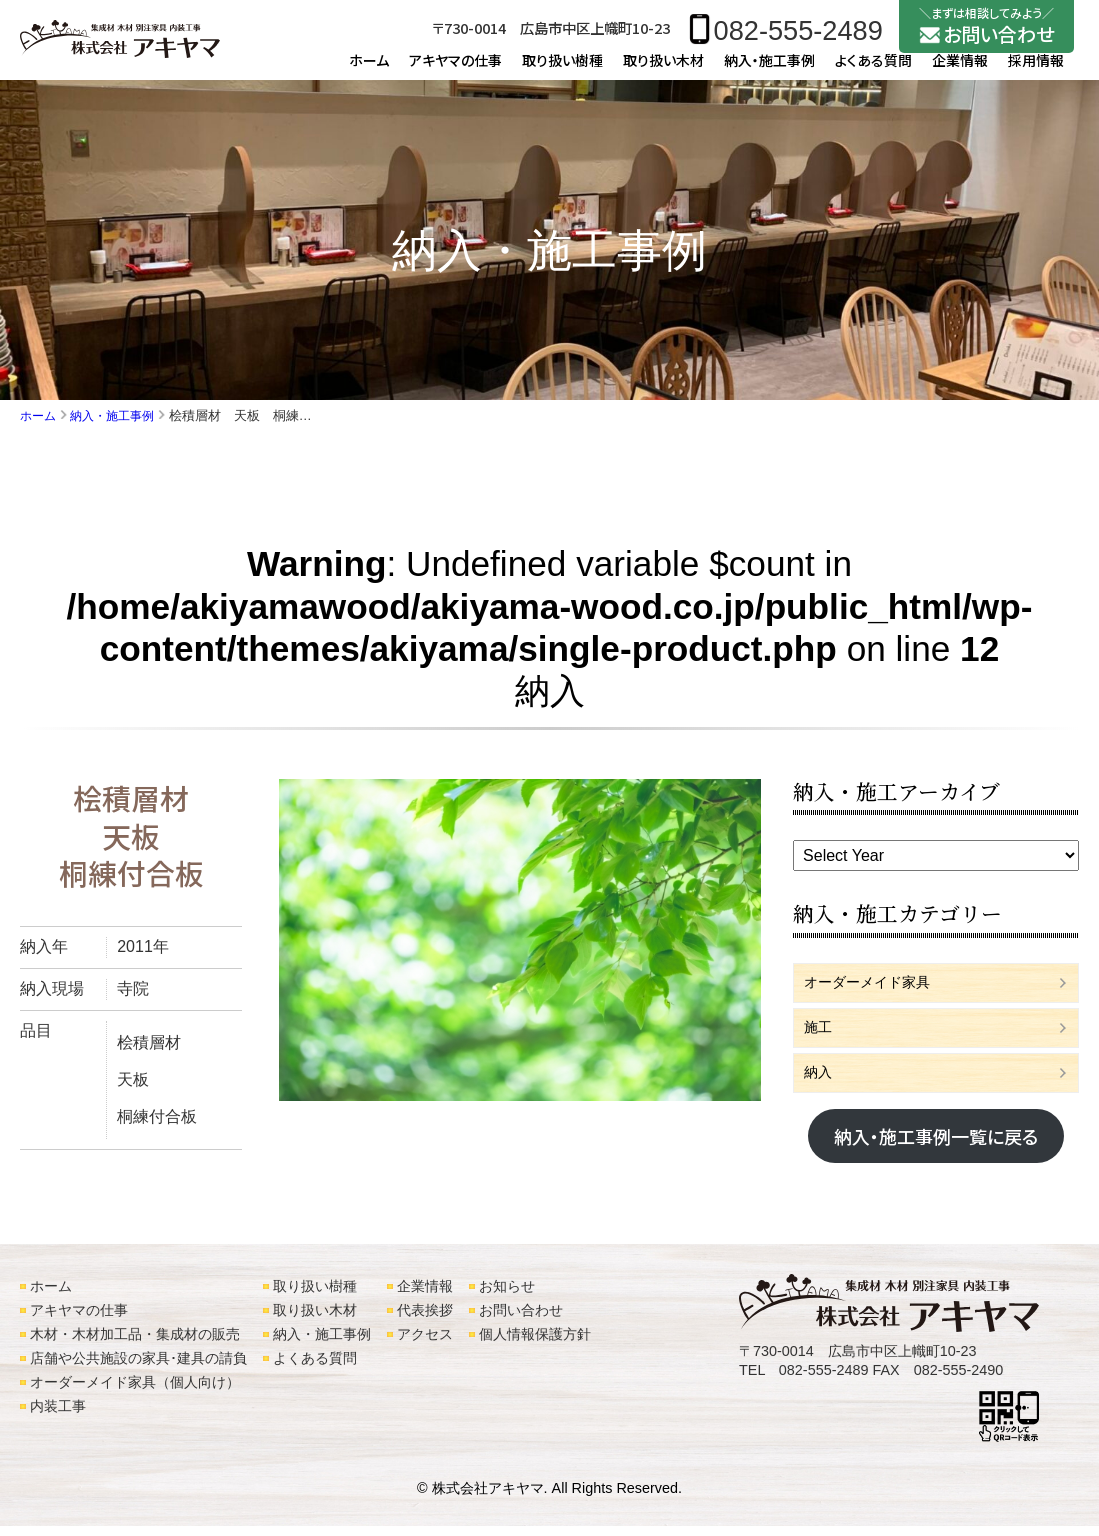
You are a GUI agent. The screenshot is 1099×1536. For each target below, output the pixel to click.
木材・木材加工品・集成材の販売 (135, 1344)
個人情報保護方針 (535, 1344)
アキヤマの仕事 (455, 70)
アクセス (425, 1344)
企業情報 (960, 70)
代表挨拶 (425, 1320)
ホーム (369, 70)
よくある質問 (873, 70)
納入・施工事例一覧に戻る (936, 1155)
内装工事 (58, 1416)
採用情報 (1036, 70)
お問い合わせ (521, 1320)
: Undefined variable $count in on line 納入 (550, 637)
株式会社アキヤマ (488, 1498)
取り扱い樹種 (562, 70)
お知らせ (507, 1296)
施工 (820, 1041)
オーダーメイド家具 (876, 993)
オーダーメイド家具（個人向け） (135, 1392)
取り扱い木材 (663, 70)
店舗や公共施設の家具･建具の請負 (138, 1368)
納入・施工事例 (769, 70)
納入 (820, 1089)
